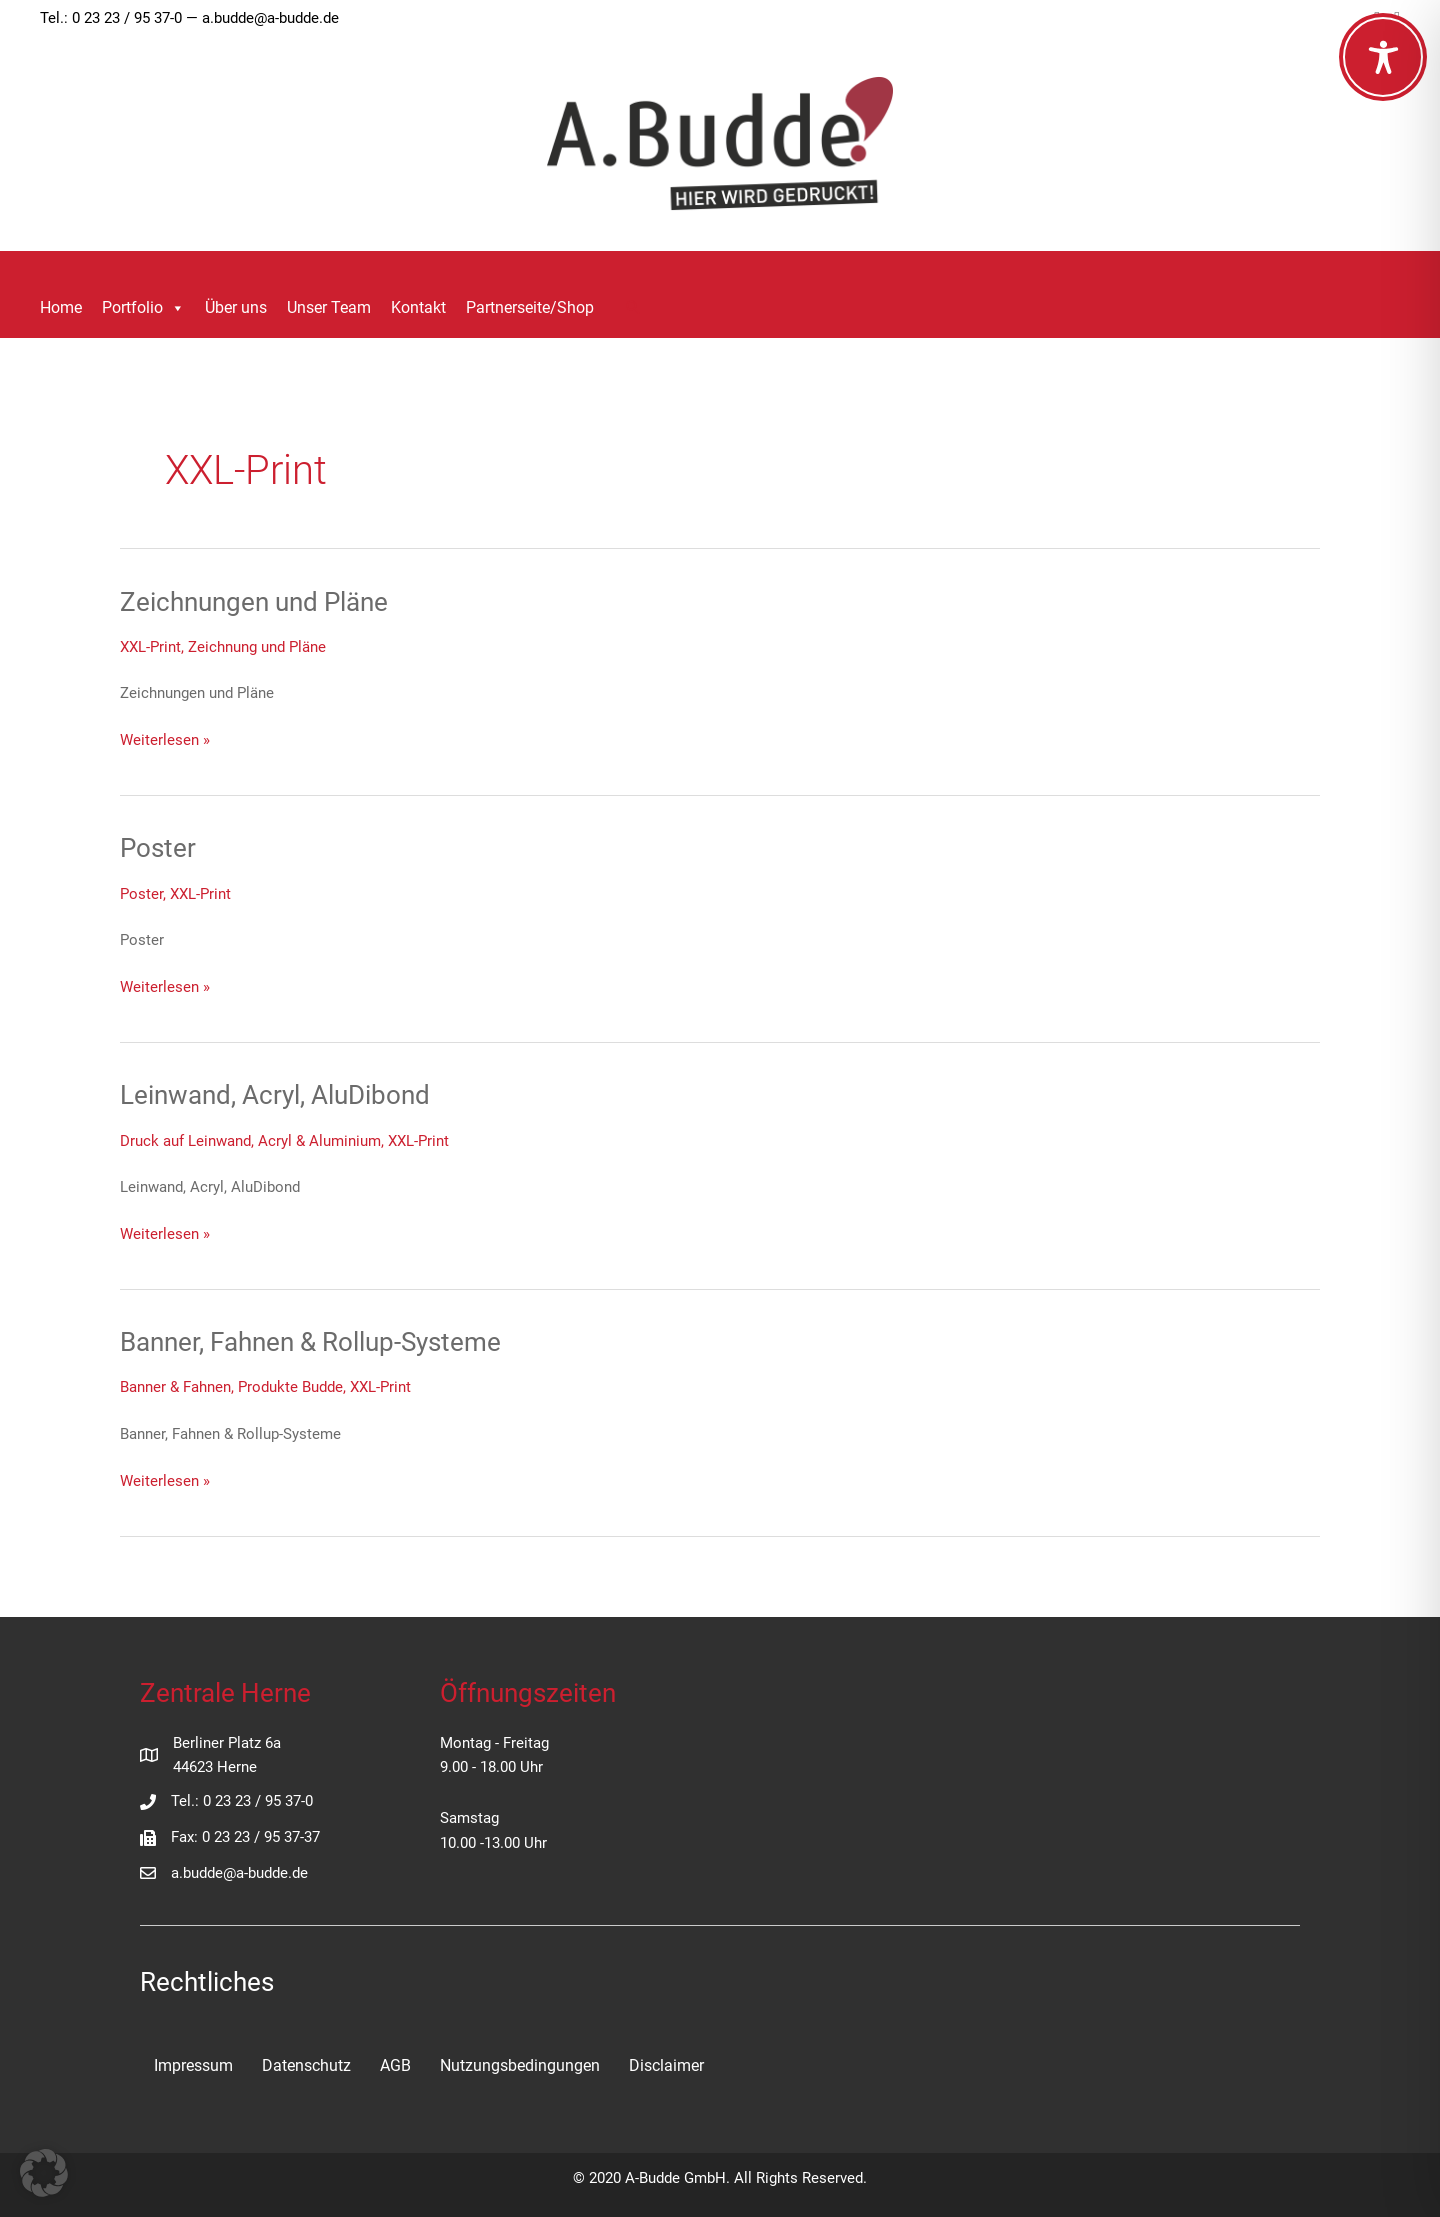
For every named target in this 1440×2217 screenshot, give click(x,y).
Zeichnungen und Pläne (254, 602)
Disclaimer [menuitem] (666, 2065)
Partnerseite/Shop (530, 307)
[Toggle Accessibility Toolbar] (1383, 57)
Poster (158, 848)
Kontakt (418, 307)
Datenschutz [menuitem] (306, 2065)
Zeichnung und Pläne (257, 647)
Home (61, 307)
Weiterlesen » (165, 740)
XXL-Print (150, 647)
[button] (633, 308)
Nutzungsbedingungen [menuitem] (520, 2065)
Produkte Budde (290, 1387)
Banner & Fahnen (175, 1387)
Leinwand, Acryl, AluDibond (275, 1095)
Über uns (236, 307)
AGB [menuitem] (395, 2065)
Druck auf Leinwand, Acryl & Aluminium (250, 1141)
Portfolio (143, 308)
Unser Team (329, 307)
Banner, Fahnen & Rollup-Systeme (310, 1342)
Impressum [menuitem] (193, 2065)
